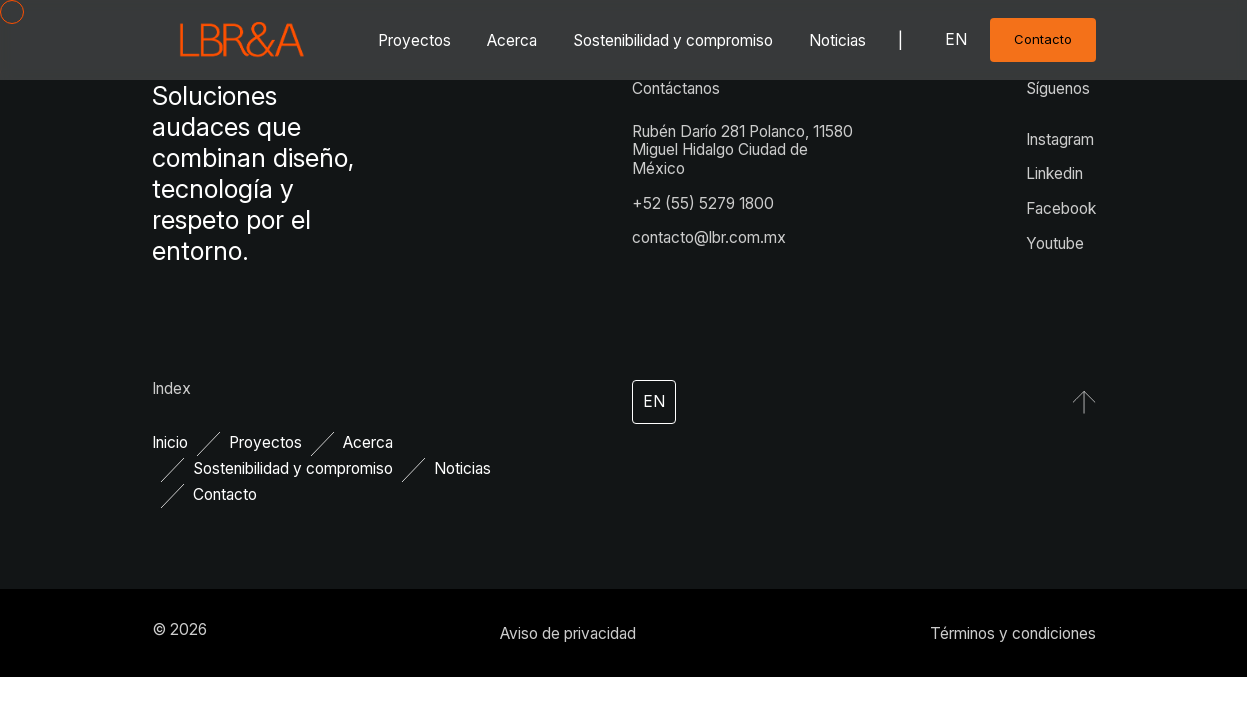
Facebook (1061, 208)
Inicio (170, 443)
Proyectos (414, 40)
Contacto (225, 495)
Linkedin (1054, 173)
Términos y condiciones (1013, 633)
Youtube (1055, 243)
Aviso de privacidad (568, 633)
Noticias (837, 40)
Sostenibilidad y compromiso (673, 40)
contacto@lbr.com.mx (709, 238)
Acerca (512, 40)
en (956, 39)
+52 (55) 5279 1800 (703, 204)
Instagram (1060, 139)
